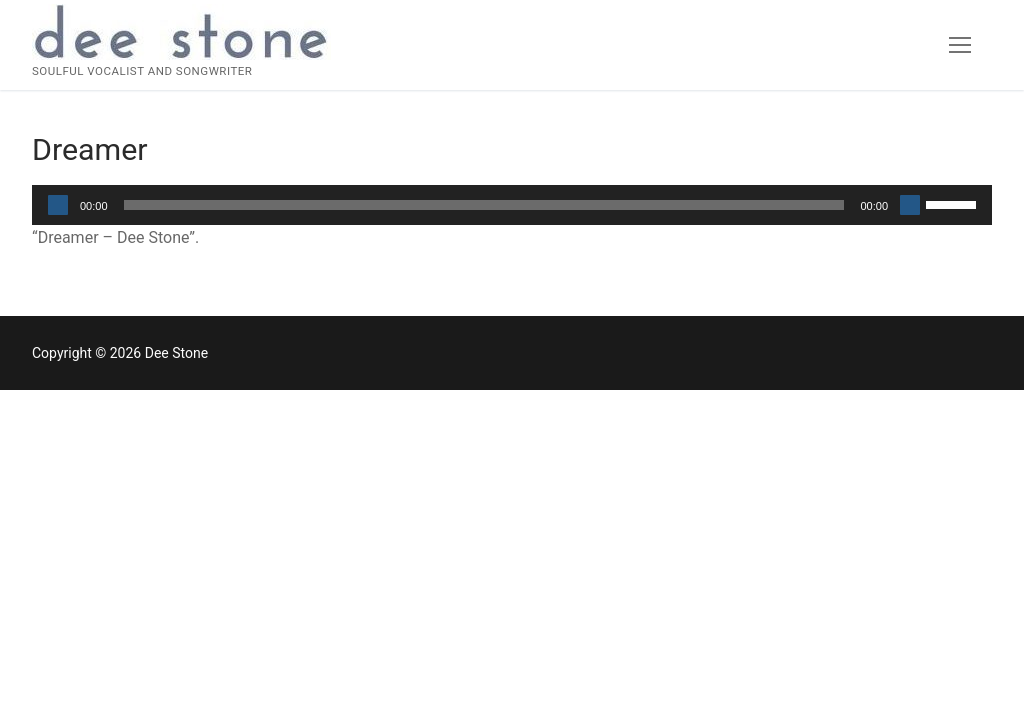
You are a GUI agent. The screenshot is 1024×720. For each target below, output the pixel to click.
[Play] (58, 205)
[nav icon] (960, 45)
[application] (512, 205)
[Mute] (910, 205)
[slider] (484, 205)
